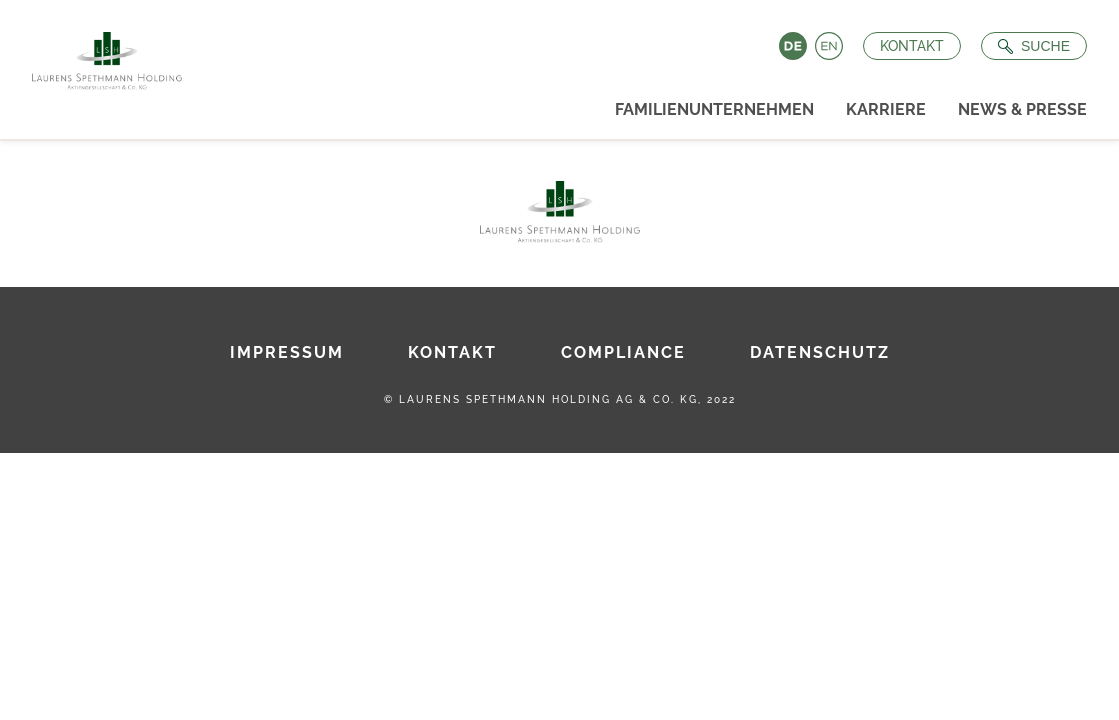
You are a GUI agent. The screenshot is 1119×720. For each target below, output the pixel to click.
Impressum (287, 352)
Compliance (623, 352)
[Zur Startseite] (99, 55)
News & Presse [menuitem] (1022, 109)
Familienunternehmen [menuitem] (714, 109)
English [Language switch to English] (829, 46)
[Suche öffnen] (1034, 46)
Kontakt (912, 46)
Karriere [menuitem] (886, 109)
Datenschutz (820, 352)
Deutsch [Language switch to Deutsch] (793, 46)
